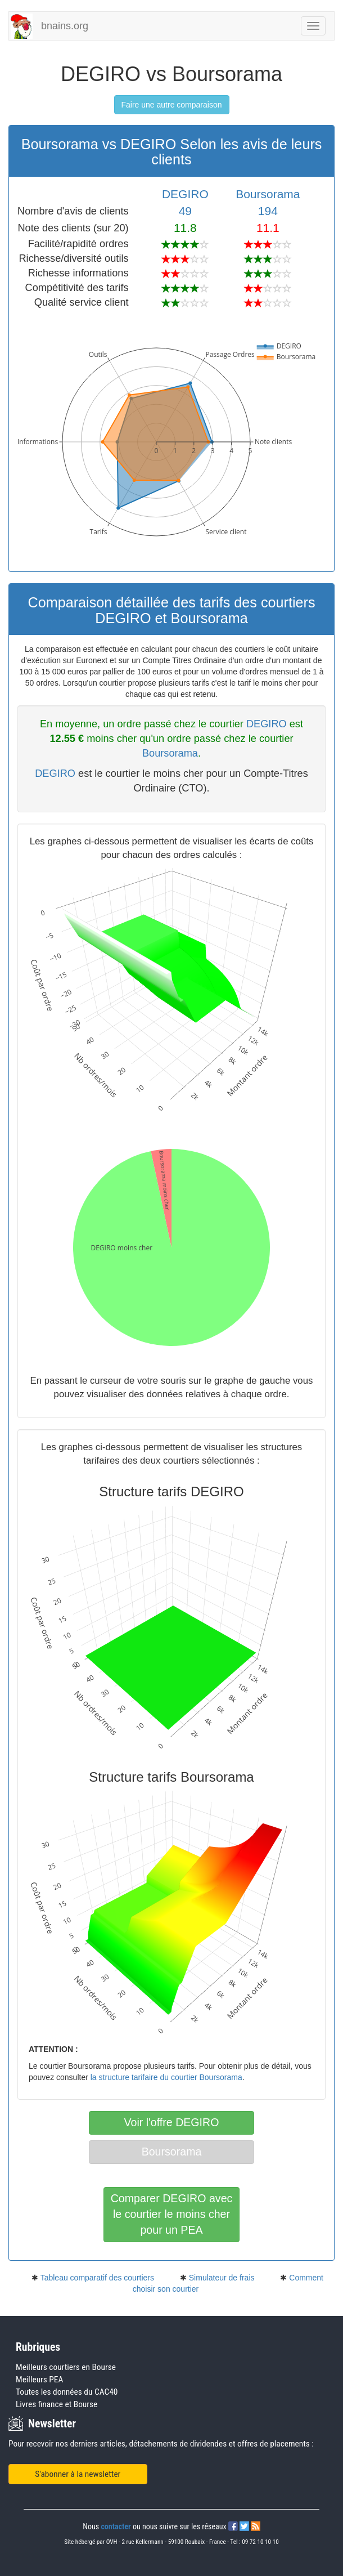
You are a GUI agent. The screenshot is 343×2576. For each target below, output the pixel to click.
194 (268, 210)
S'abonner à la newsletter (77, 2474)
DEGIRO (185, 193)
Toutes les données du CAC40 (67, 2392)
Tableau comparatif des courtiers (97, 2277)
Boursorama (268, 193)
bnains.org (64, 26)
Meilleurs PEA (39, 2379)
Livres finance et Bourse (56, 2404)
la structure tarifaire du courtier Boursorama (166, 2077)
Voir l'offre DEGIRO (171, 2122)
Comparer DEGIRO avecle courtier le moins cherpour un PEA (172, 2214)
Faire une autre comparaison (171, 104)
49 (185, 210)
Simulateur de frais (222, 2277)
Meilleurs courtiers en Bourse (66, 2367)
